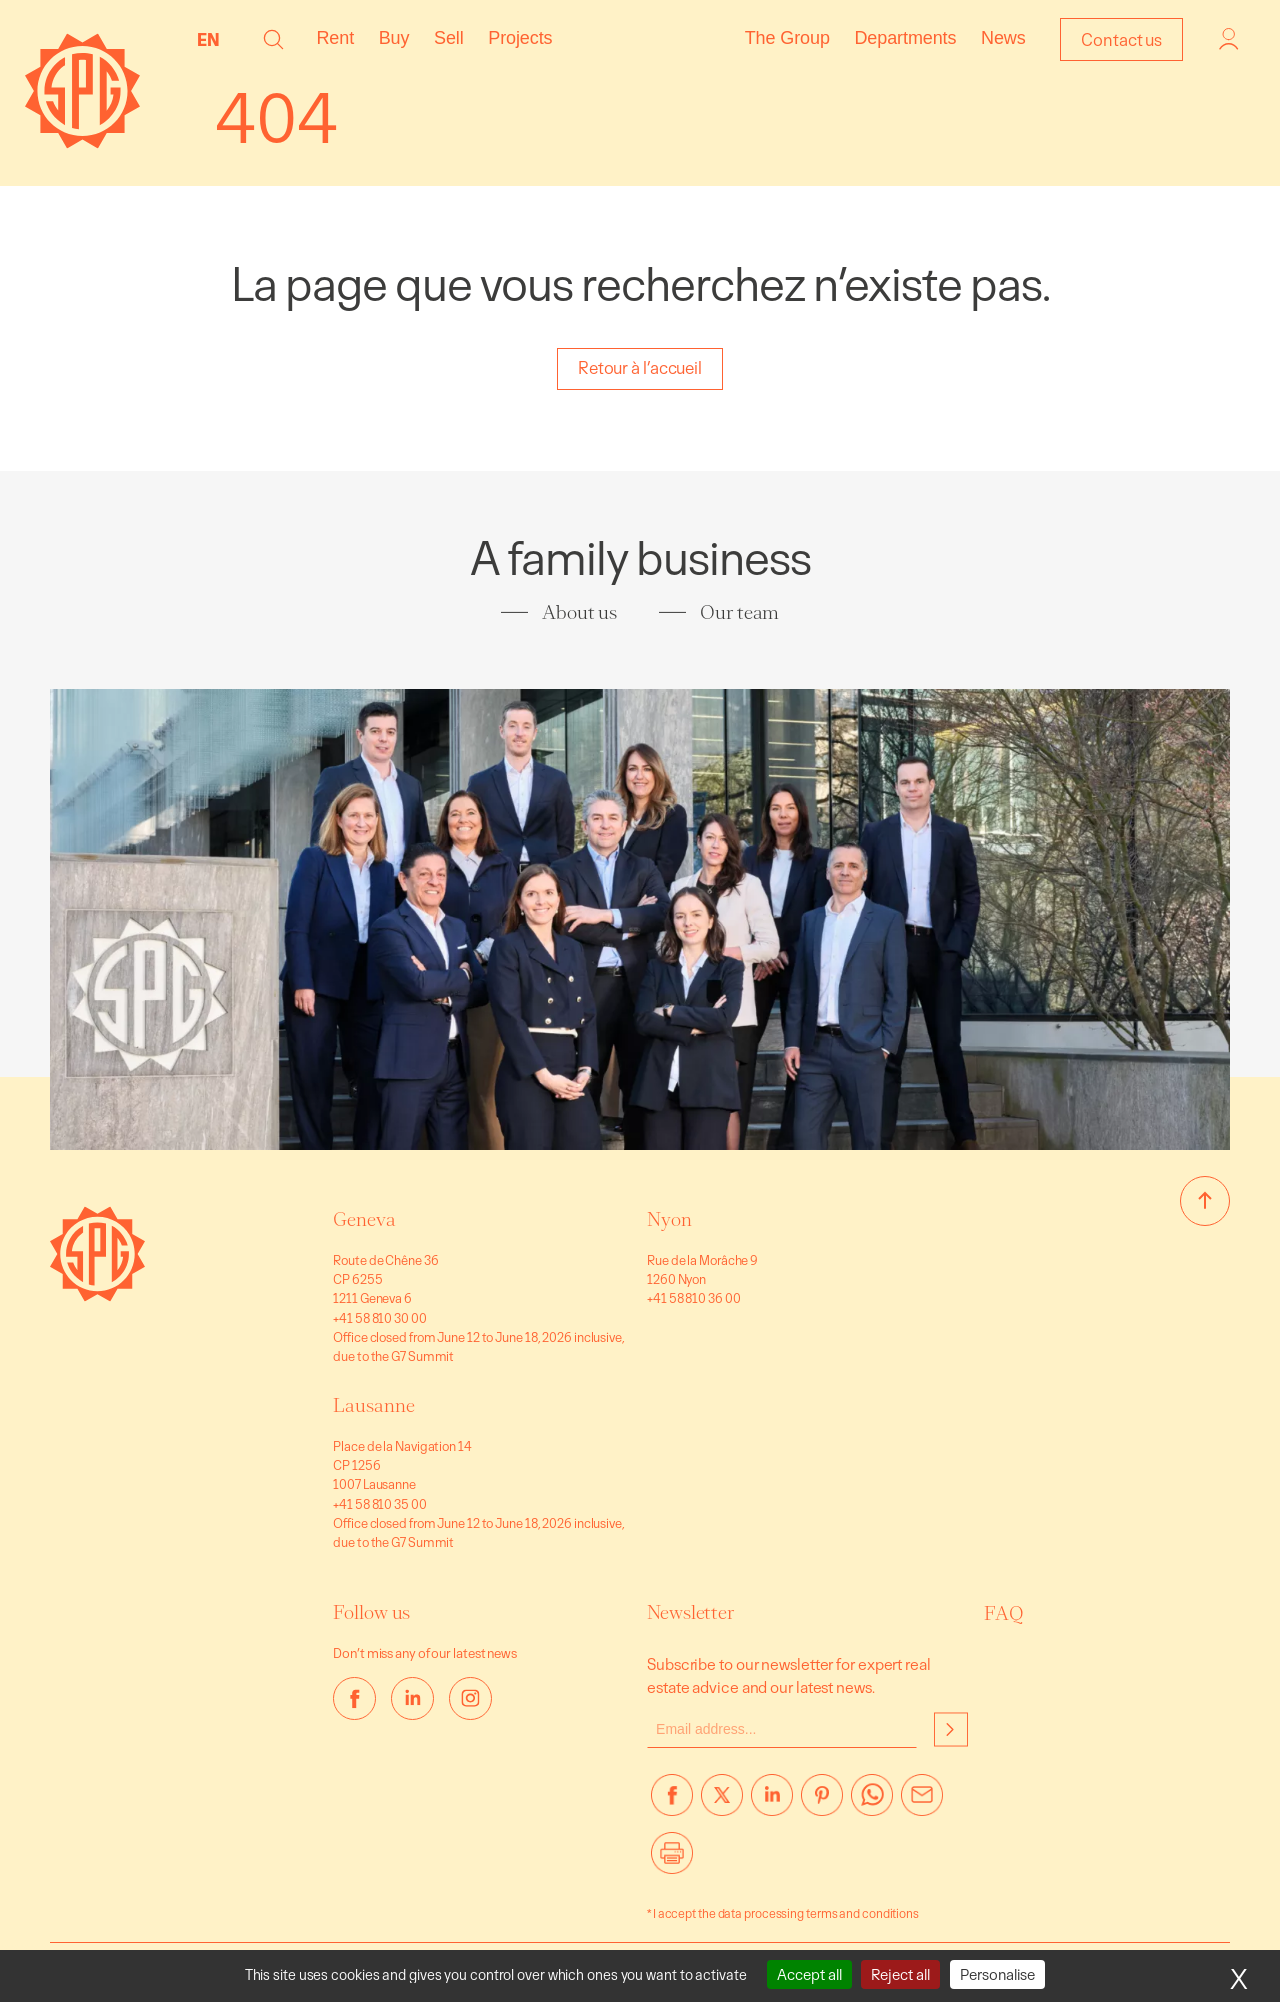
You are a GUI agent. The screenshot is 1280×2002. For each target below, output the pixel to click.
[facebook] (354, 1698)
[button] (273, 39)
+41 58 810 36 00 (693, 1298)
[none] (213, 39)
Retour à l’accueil (640, 367)
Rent (335, 38)
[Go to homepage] (97, 1295)
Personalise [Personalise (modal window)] (997, 1974)
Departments (905, 38)
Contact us (1121, 39)
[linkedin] (412, 1698)
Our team (739, 612)
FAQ (1004, 1613)
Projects (520, 38)
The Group (787, 38)
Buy (394, 38)
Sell (449, 38)
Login (1229, 39)
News (1003, 38)
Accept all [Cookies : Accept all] (809, 1974)
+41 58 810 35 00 (379, 1504)
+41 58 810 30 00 (379, 1318)
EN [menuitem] (208, 39)
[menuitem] (213, 39)
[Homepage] (82, 142)
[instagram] (470, 1698)
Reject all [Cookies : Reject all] (900, 1974)
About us (579, 612)
